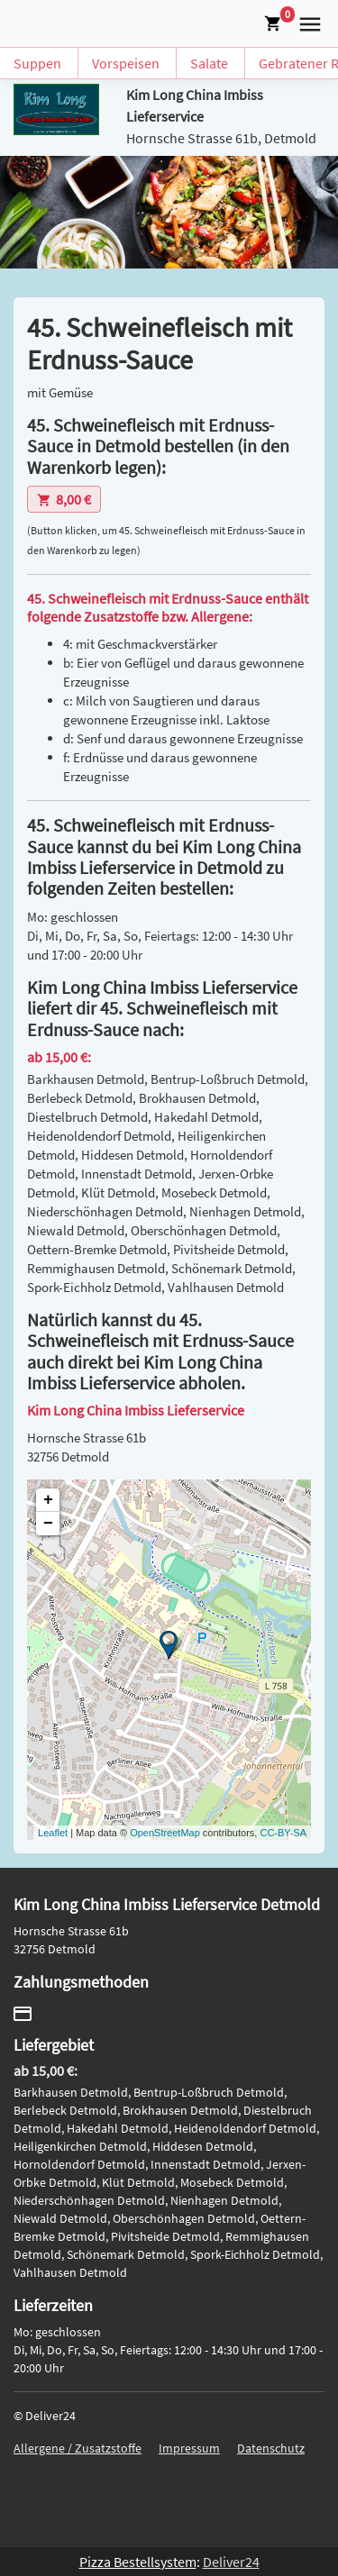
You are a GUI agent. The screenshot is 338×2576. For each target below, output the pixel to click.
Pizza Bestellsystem (137, 2562)
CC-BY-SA (283, 1832)
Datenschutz (271, 2448)
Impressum (189, 2448)
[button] (306, 22)
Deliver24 (231, 2562)
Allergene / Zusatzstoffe (78, 2448)
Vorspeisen (126, 63)
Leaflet (53, 1832)
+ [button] (48, 1500)
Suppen (37, 63)
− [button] (48, 1523)
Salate (209, 63)
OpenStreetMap (165, 1832)
